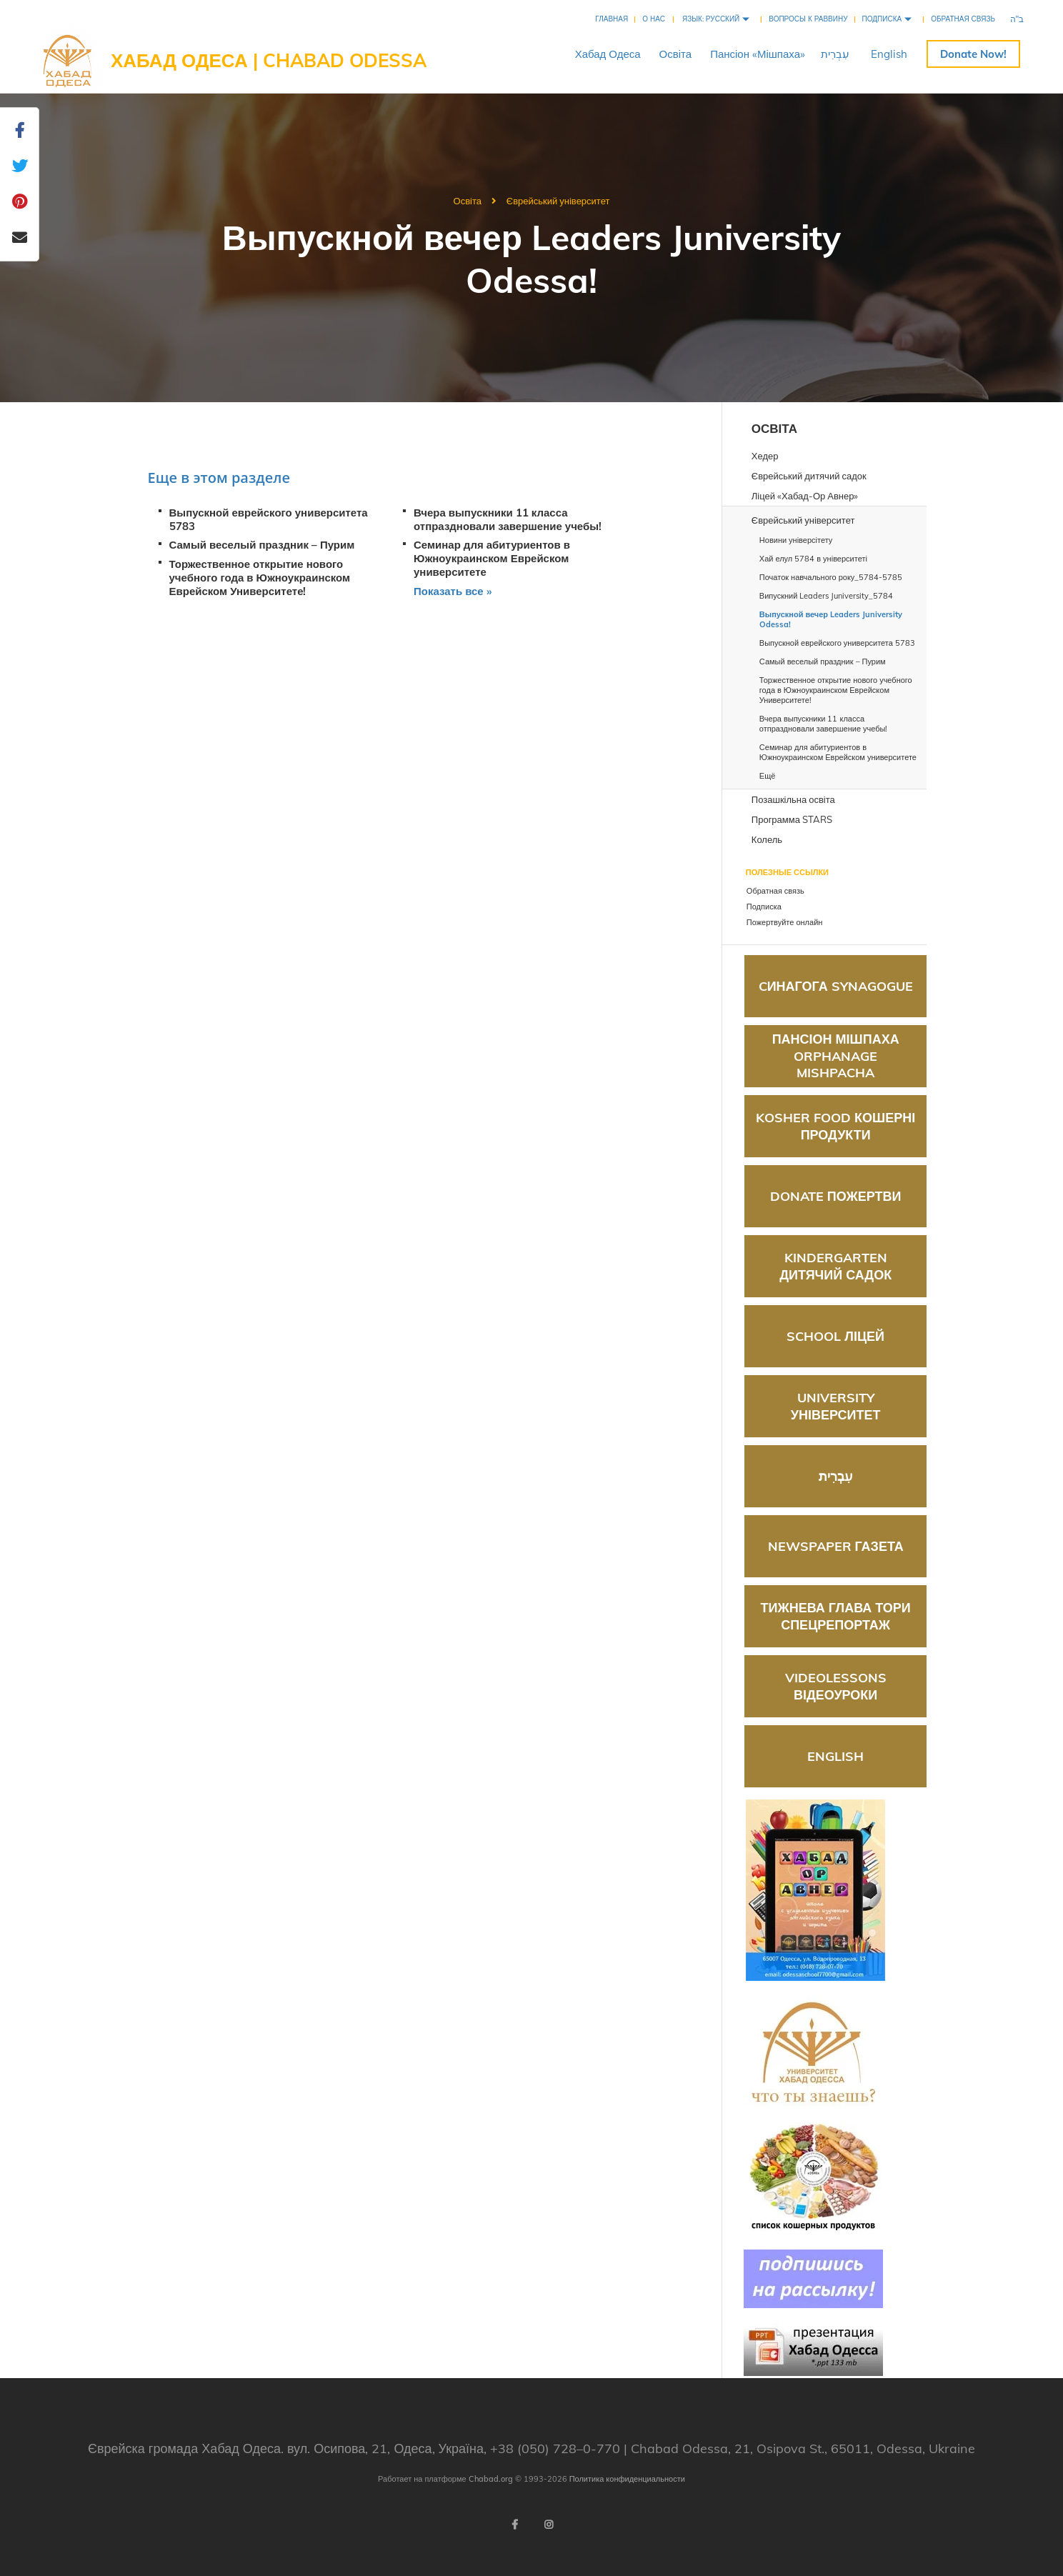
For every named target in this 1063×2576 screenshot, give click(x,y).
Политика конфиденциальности (627, 2479)
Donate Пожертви (836, 1196)
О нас (653, 19)
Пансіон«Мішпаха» (757, 54)
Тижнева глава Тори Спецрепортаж (836, 1615)
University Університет (836, 1405)
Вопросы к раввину (808, 19)
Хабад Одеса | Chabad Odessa (268, 60)
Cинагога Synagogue (836, 986)
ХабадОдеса (608, 54)
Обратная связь (963, 19)
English (889, 54)
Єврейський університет (558, 200)
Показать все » (452, 591)
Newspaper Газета (836, 1546)
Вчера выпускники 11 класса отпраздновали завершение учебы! (508, 519)
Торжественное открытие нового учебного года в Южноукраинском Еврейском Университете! (260, 577)
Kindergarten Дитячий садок (835, 1265)
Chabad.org (491, 2479)
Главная (611, 19)
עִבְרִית (835, 54)
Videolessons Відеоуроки (836, 1685)
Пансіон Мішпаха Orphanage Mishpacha (835, 1056)
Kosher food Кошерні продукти (835, 1125)
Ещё (767, 776)
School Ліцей (835, 1336)
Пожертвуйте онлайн (973, 54)
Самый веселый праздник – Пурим (262, 544)
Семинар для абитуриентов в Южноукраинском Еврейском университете (492, 558)
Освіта (675, 54)
